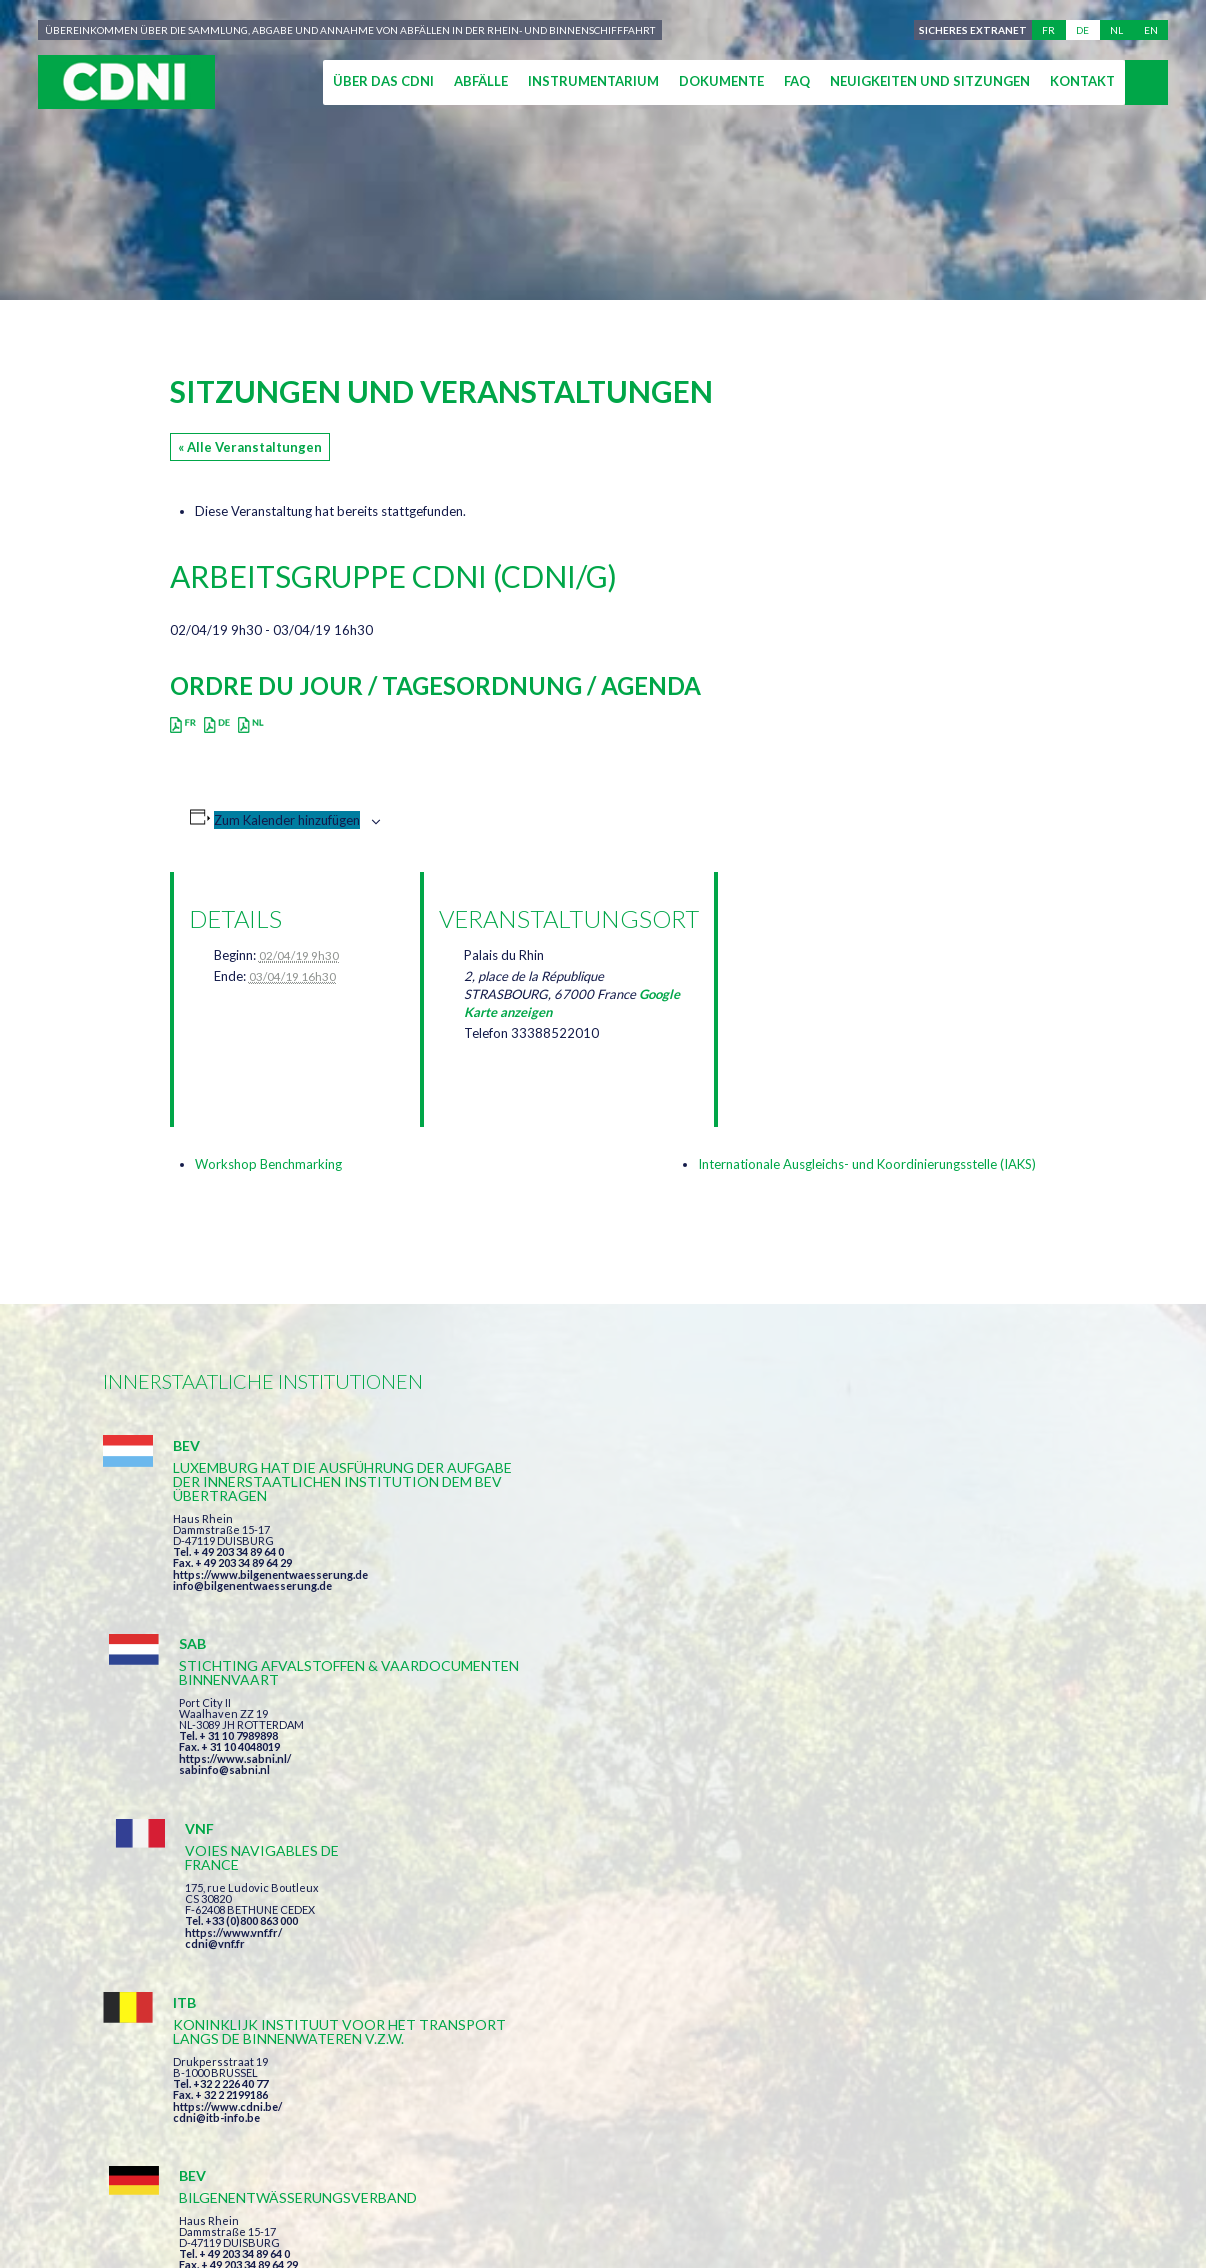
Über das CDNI (383, 81)
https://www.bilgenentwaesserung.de (270, 1602)
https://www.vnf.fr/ (905, 1549)
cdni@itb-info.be (216, 1818)
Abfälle (481, 81)
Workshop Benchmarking (268, 1164)
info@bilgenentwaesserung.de (252, 1613)
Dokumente (721, 81)
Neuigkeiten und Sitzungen (930, 81)
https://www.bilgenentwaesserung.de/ (614, 1776)
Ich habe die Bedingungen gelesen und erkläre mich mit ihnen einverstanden (719, 1970)
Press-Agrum (249, 2215)
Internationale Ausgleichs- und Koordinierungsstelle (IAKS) (867, 1164)
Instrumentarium (593, 81)
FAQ (797, 81)
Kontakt (1082, 81)
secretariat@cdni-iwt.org (1088, 2085)
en (1151, 30)
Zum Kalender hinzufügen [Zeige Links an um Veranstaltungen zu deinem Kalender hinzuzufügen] (287, 820)
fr (1048, 30)
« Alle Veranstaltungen (250, 447)
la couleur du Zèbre (412, 2215)
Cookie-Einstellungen (918, 2179)
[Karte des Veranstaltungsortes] (838, 977)
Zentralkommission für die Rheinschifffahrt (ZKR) (297, 2179)
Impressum (551, 2179)
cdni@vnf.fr (887, 1560)
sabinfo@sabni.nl (560, 1585)
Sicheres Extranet (971, 30)
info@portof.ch (896, 1815)
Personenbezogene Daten (711, 2179)
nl (1116, 30)
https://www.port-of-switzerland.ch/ (952, 1804)
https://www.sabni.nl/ (571, 1574)
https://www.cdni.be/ (227, 1807)
